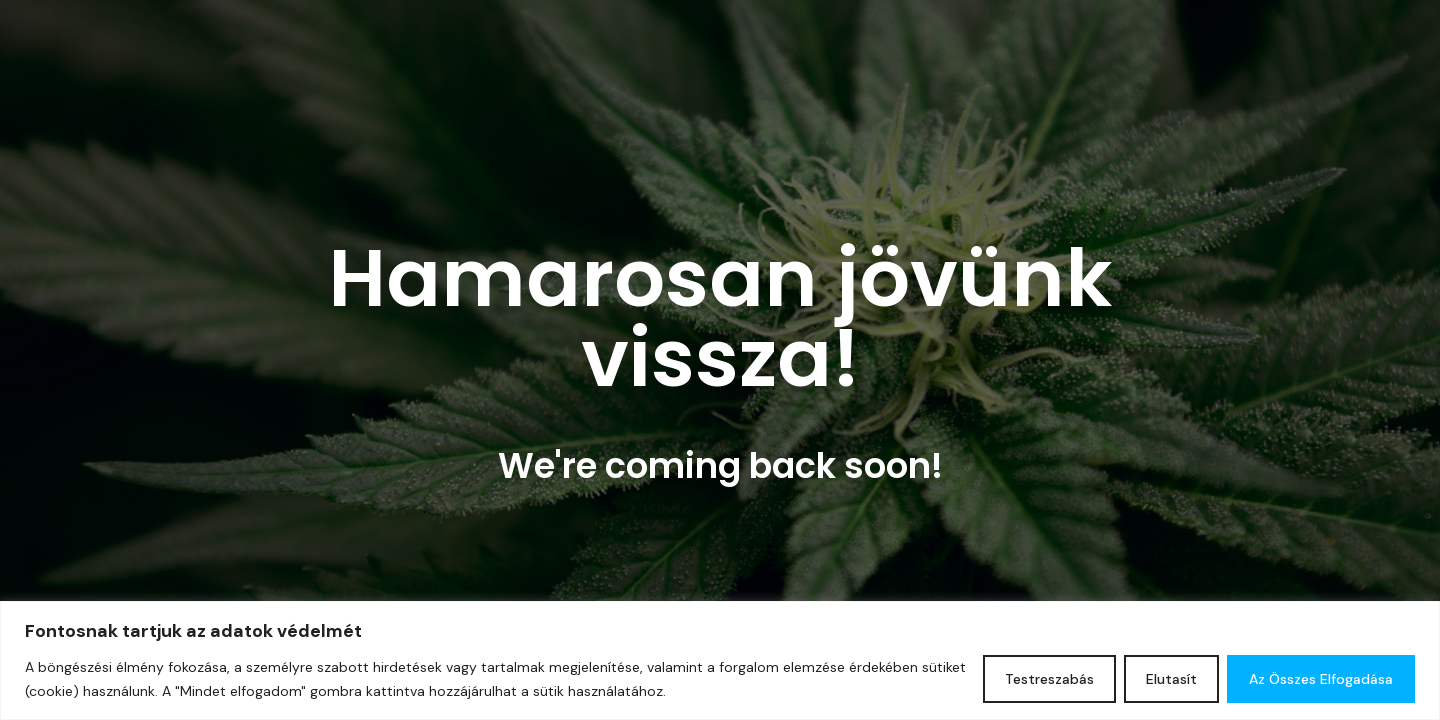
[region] (720, 660)
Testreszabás (1049, 679)
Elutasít (1171, 679)
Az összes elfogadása (1321, 679)
